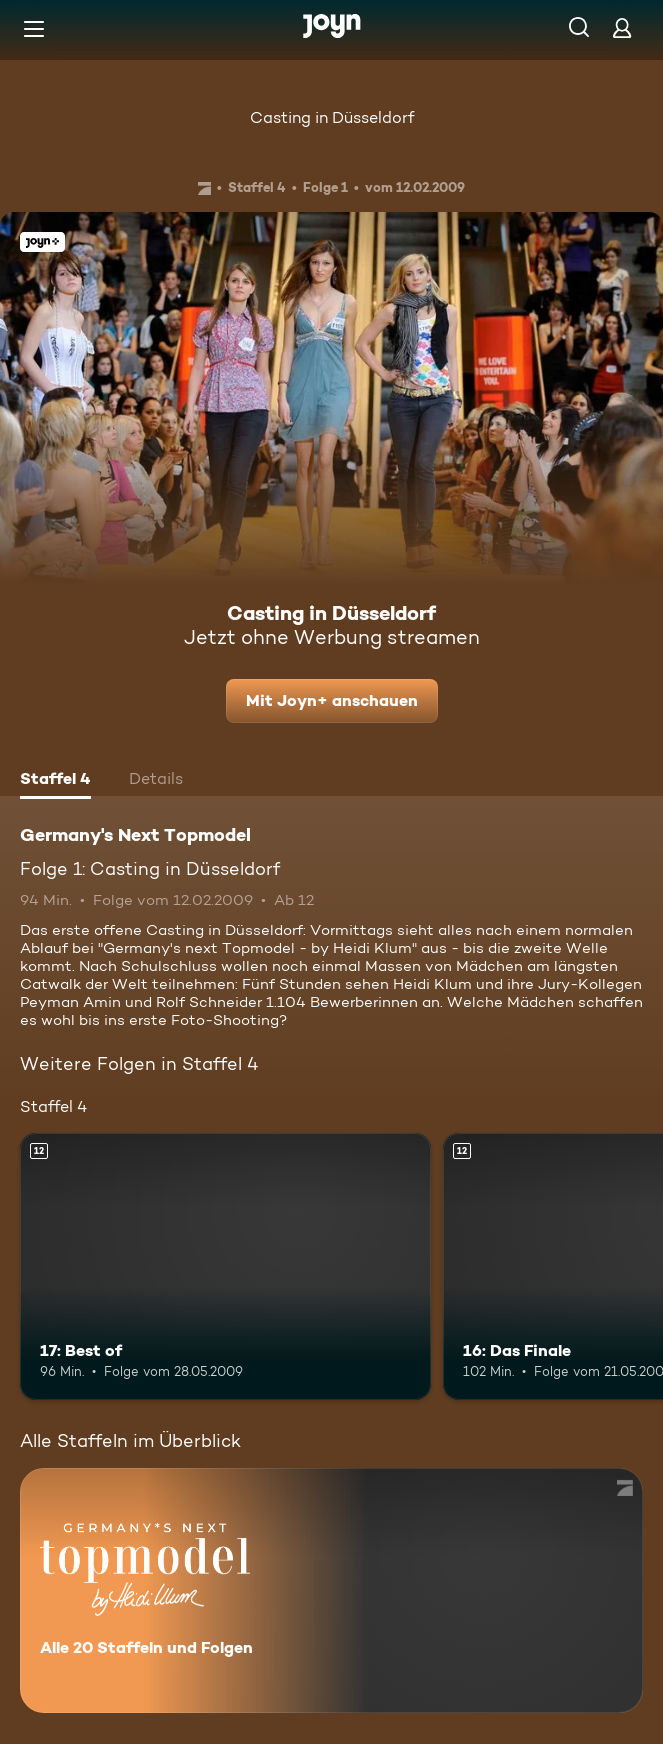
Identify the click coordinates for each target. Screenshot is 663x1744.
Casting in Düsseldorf (332, 117)
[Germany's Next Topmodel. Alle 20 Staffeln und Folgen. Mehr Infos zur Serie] (331, 1590)
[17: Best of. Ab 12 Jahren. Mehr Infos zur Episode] (225, 1266)
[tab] (55, 781)
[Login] (622, 27)
